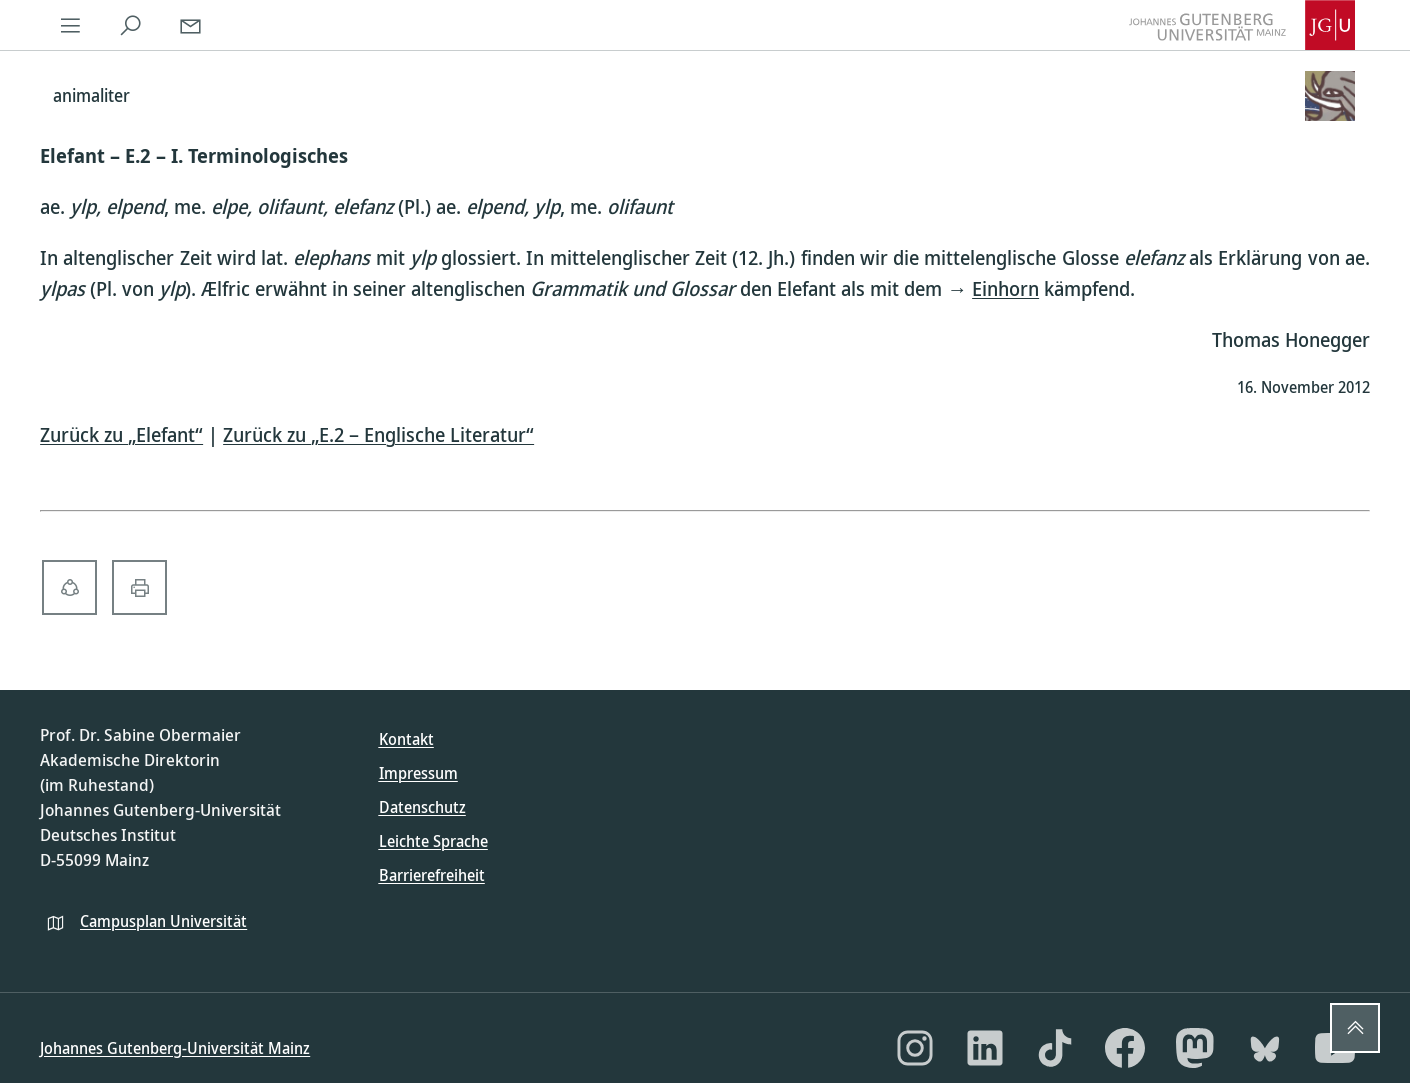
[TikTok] (1055, 1048)
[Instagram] (915, 1048)
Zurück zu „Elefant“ (121, 434)
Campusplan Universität (163, 921)
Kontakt (406, 739)
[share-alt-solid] (69, 587)
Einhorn (1005, 288)
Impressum (418, 773)
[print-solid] (139, 587)
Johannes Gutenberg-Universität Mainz (175, 1048)
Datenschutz (422, 807)
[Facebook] (1125, 1048)
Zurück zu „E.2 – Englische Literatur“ (378, 434)
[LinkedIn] (985, 1048)
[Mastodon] (1195, 1048)
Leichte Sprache (433, 841)
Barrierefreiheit (432, 875)
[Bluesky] (1265, 1048)
